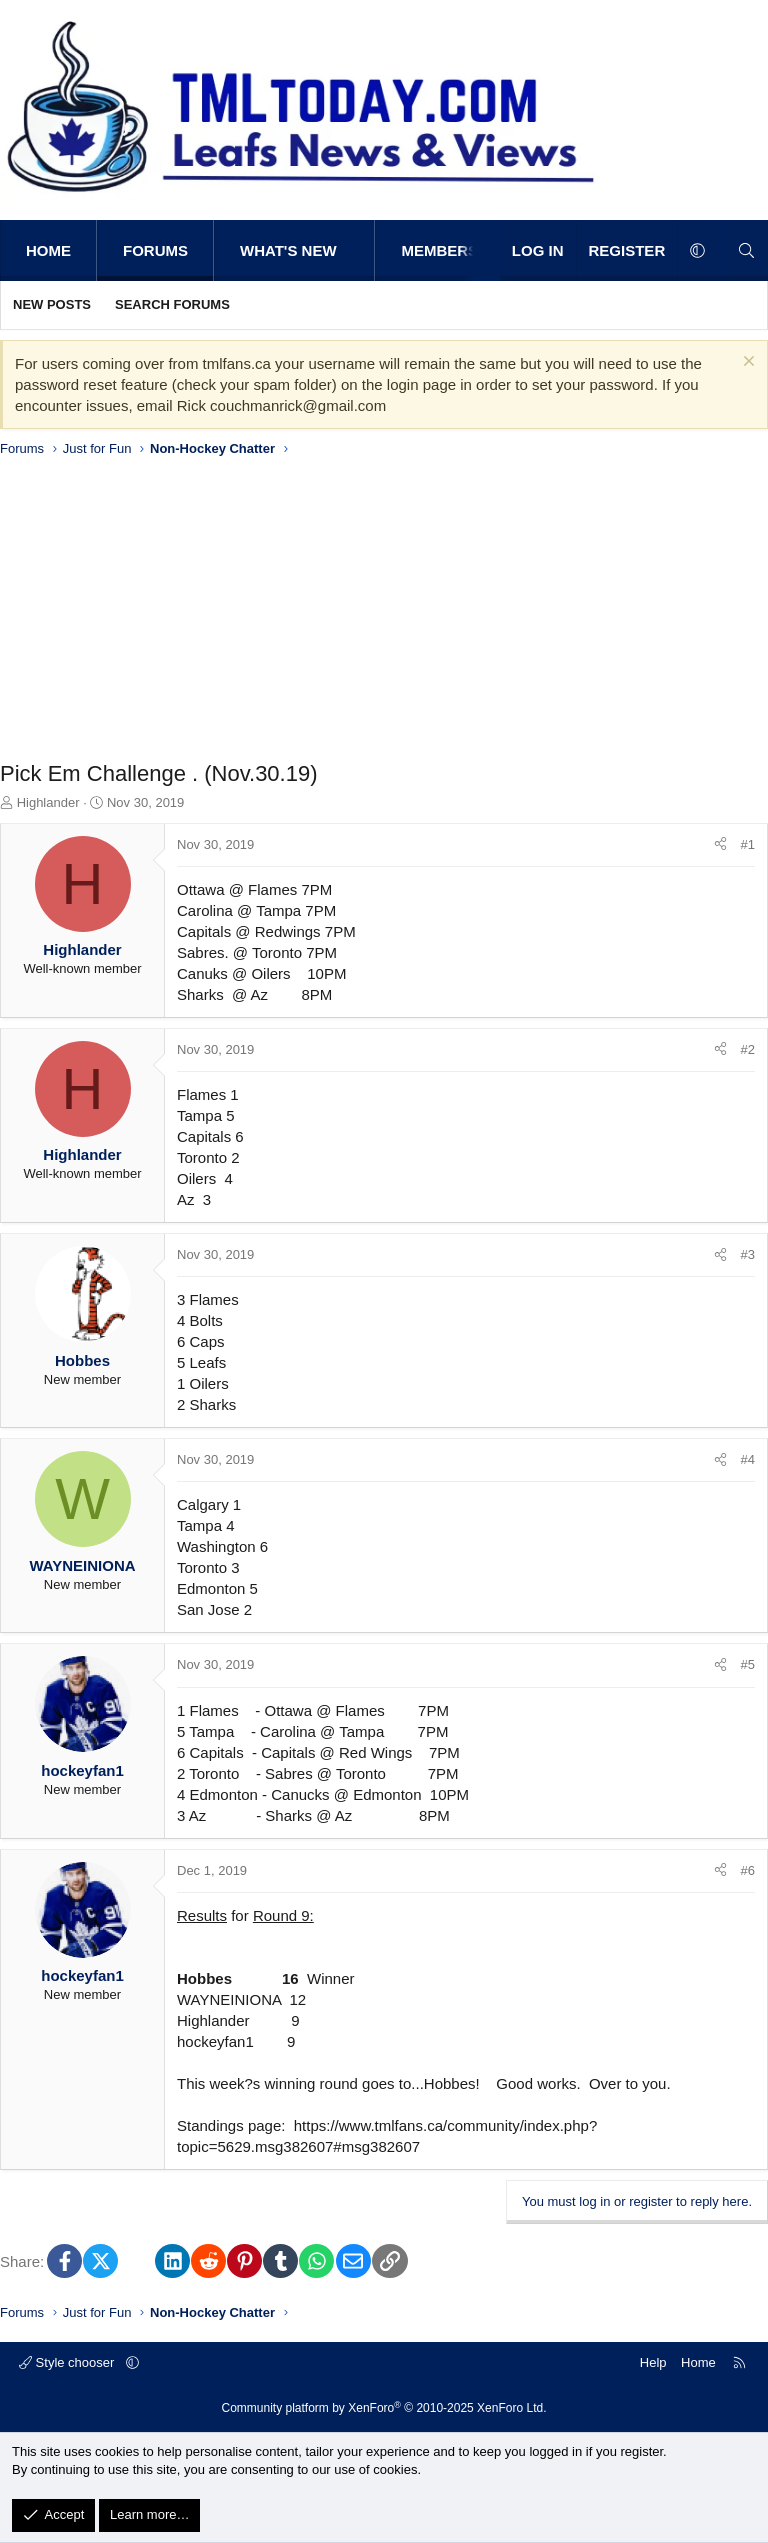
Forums (155, 250)
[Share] (720, 845)
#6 (748, 1870)
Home (48, 250)
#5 (748, 1664)
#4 (748, 1459)
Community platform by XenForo (384, 2408)
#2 (748, 1049)
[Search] (746, 250)
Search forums (172, 304)
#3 (748, 1254)
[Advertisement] (384, 614)
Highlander (48, 802)
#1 (748, 844)
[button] (357, 250)
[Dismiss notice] (746, 363)
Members (439, 250)
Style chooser (68, 2362)
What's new (288, 250)
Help (653, 2362)
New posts (52, 304)
